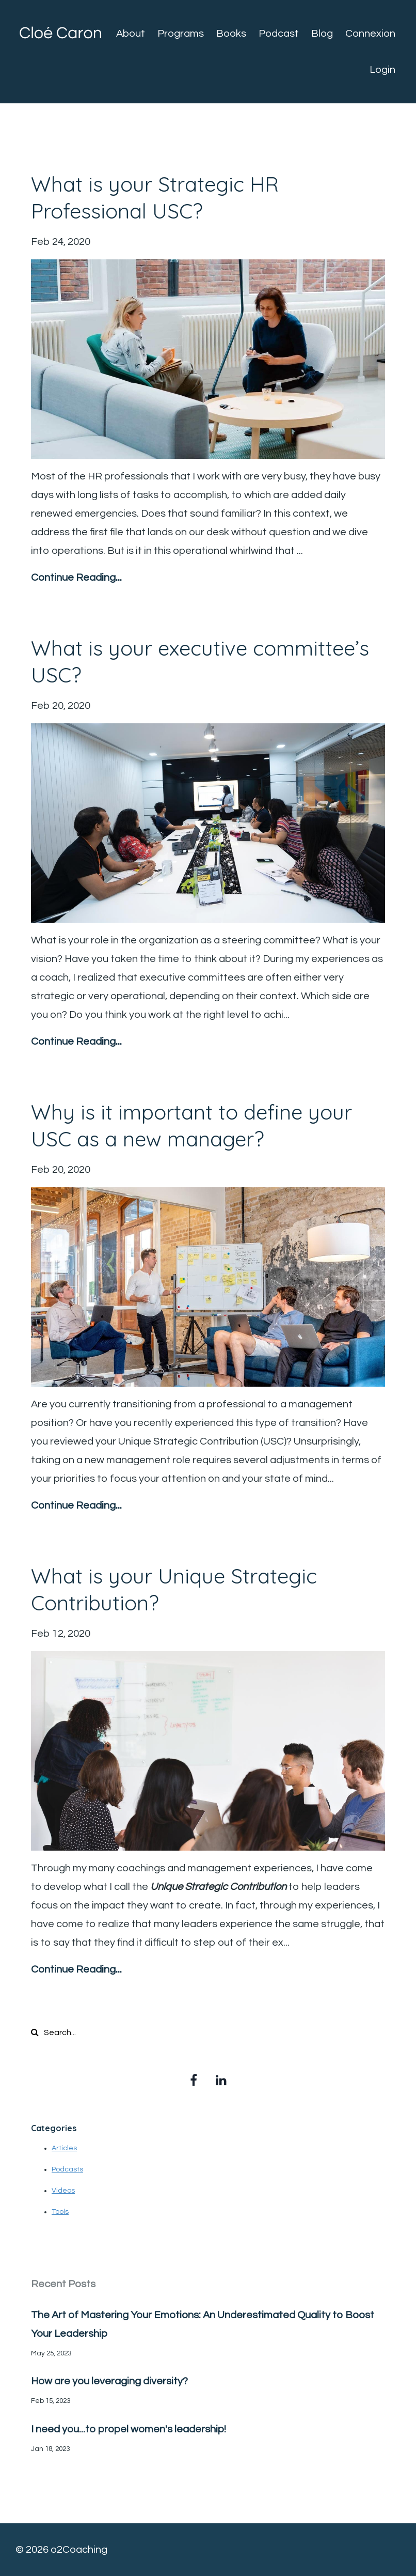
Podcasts (67, 2169)
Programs (180, 33)
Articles (64, 2148)
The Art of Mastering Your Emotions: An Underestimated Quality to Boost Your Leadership (202, 2324)
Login (382, 70)
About (130, 33)
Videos (63, 2190)
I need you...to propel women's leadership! (128, 2429)
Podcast (279, 33)
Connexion (370, 33)
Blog (322, 33)
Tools (60, 2211)
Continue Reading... (76, 577)
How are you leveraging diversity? (109, 2381)
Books (231, 33)
